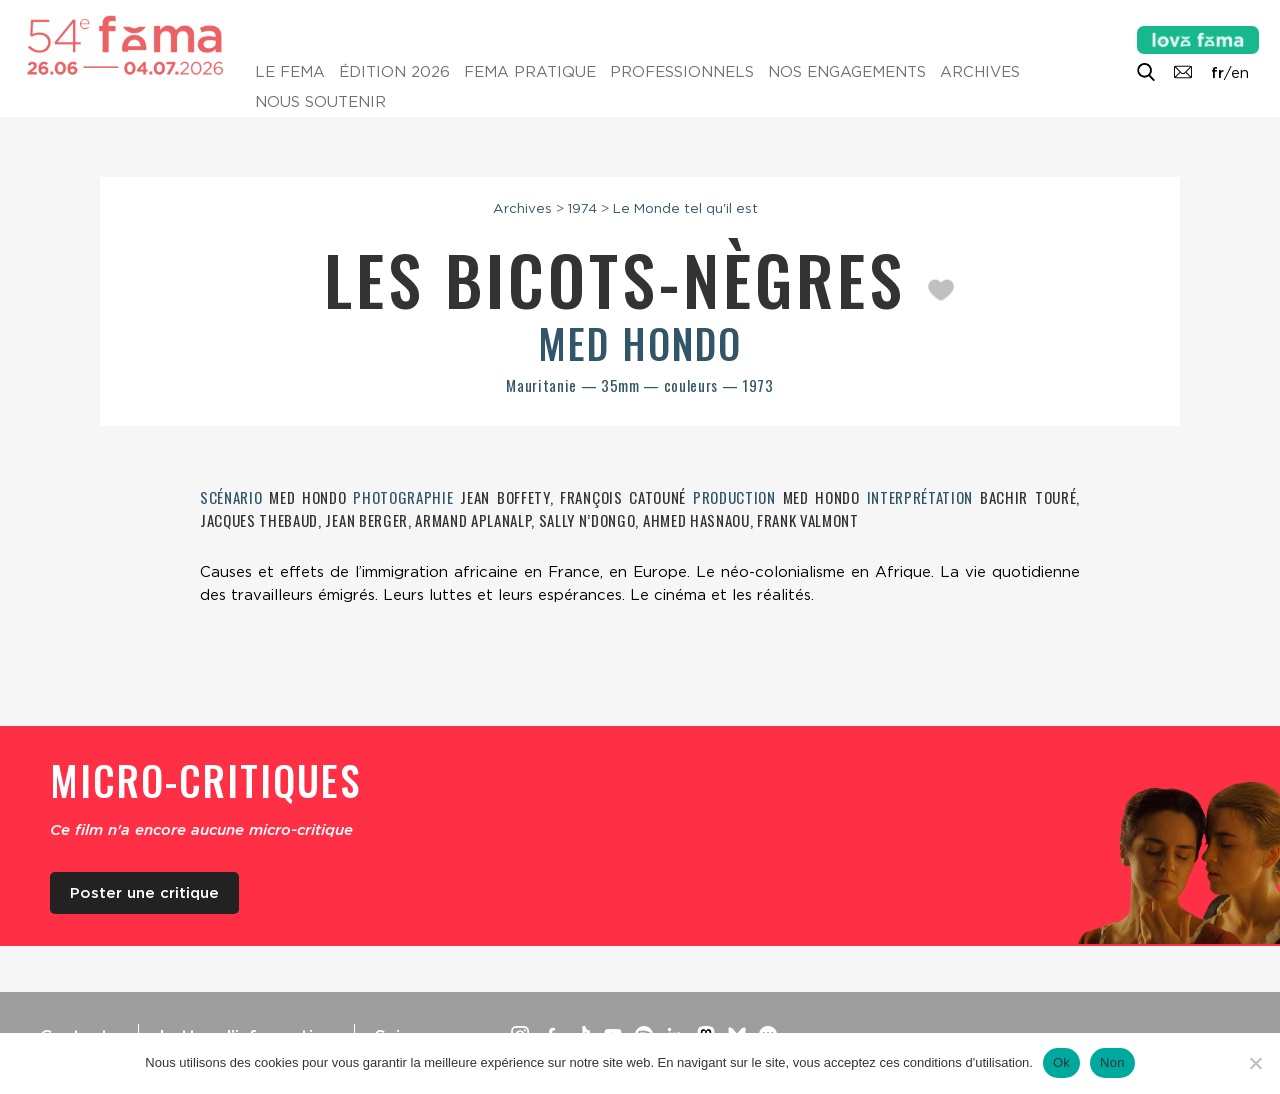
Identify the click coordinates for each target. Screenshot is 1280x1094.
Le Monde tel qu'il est (685, 208)
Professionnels (682, 72)
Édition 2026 (394, 72)
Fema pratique (530, 72)
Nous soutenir (320, 102)
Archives (980, 72)
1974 (582, 208)
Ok (1061, 1062)
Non (1112, 1062)
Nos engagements (847, 72)
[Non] (1255, 1063)
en (1240, 73)
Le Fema (290, 72)
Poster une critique (144, 893)
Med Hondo (640, 343)
